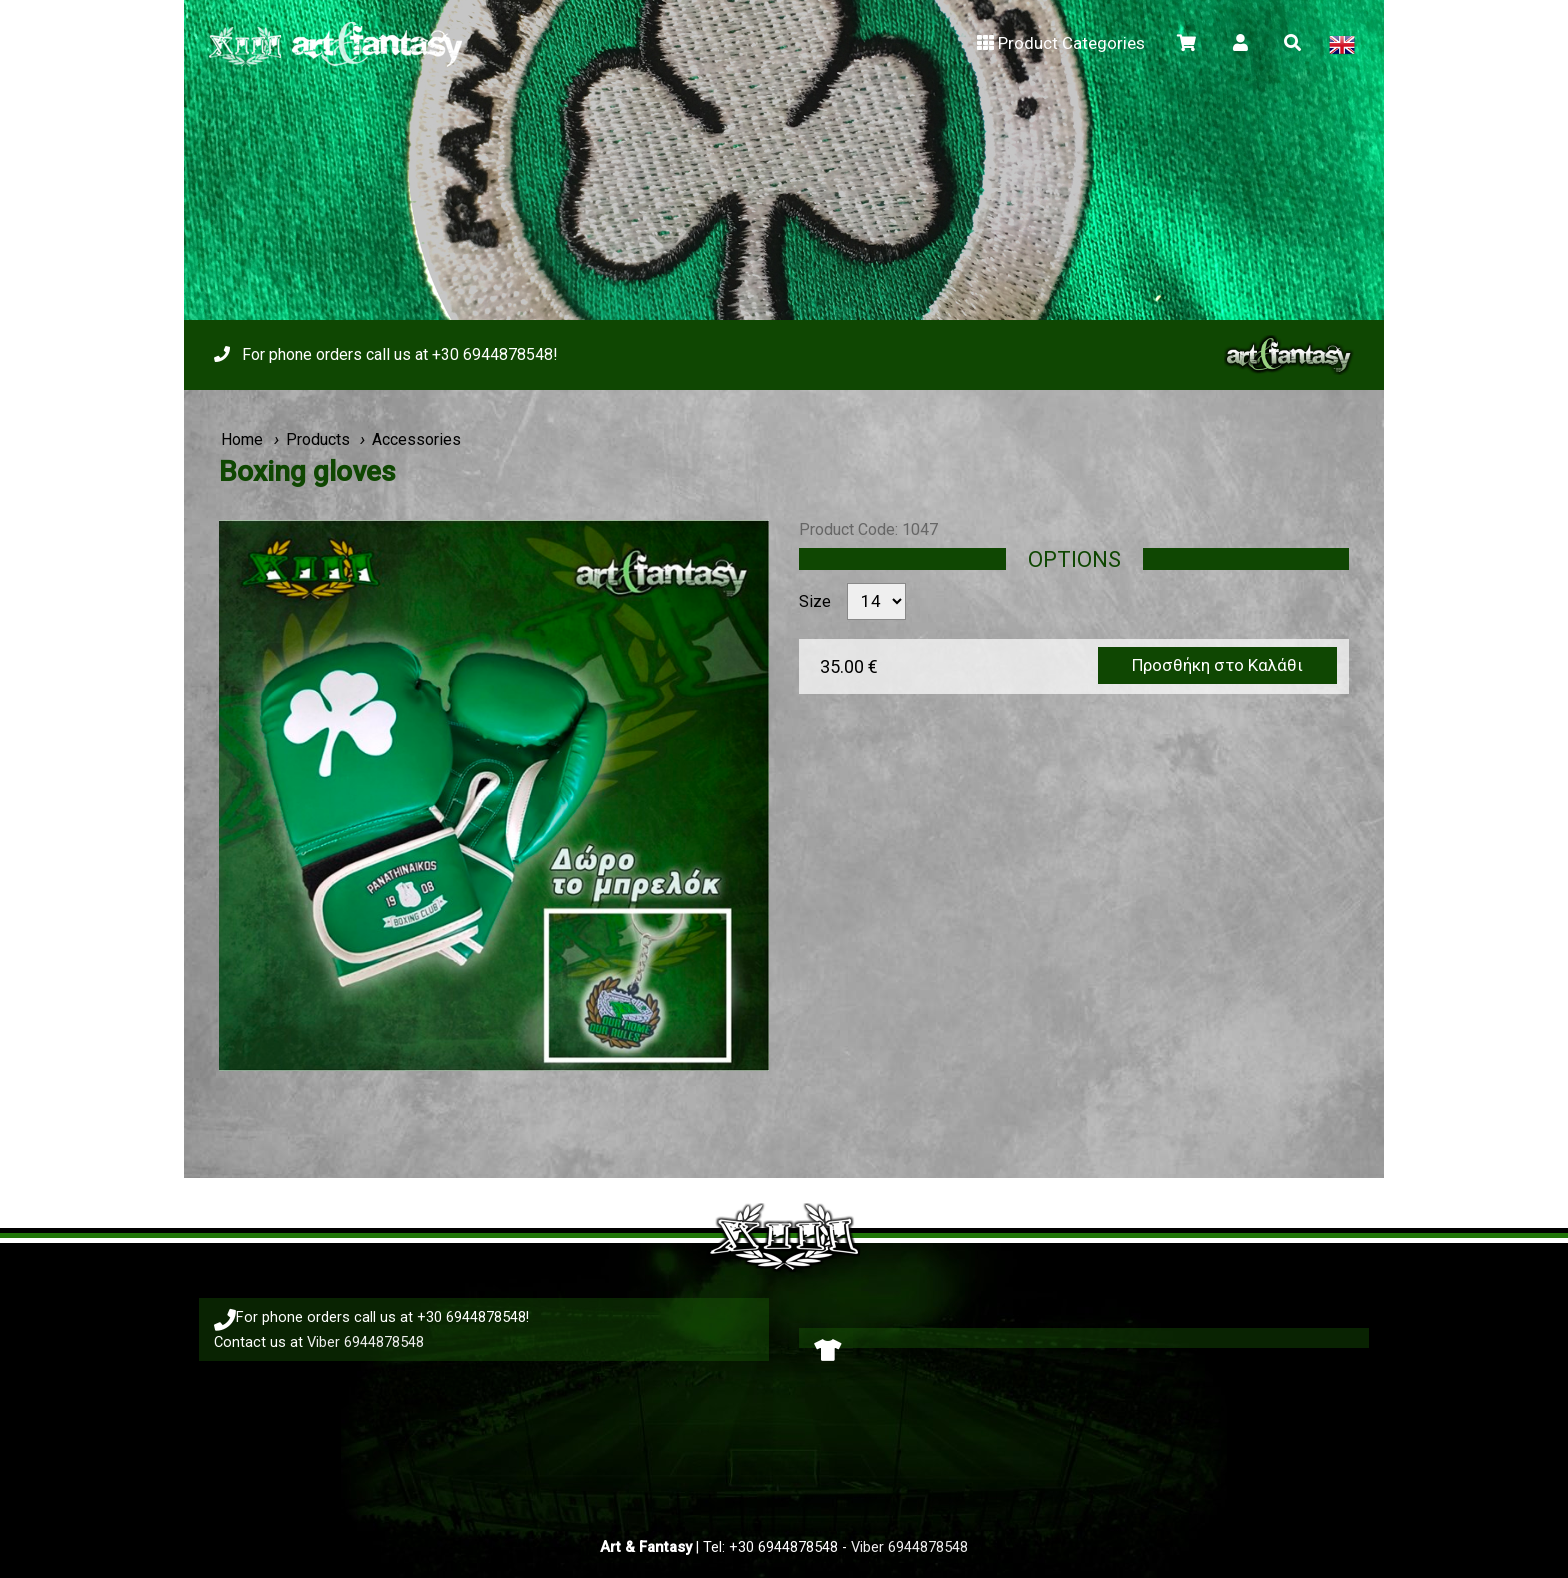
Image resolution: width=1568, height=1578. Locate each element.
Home (242, 439)
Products (318, 439)
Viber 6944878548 (365, 1342)
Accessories (416, 439)
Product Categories (1059, 43)
